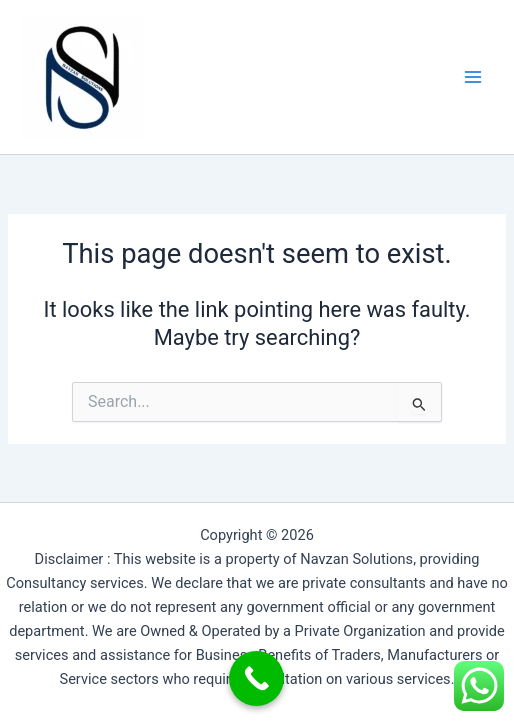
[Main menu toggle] (473, 77)
